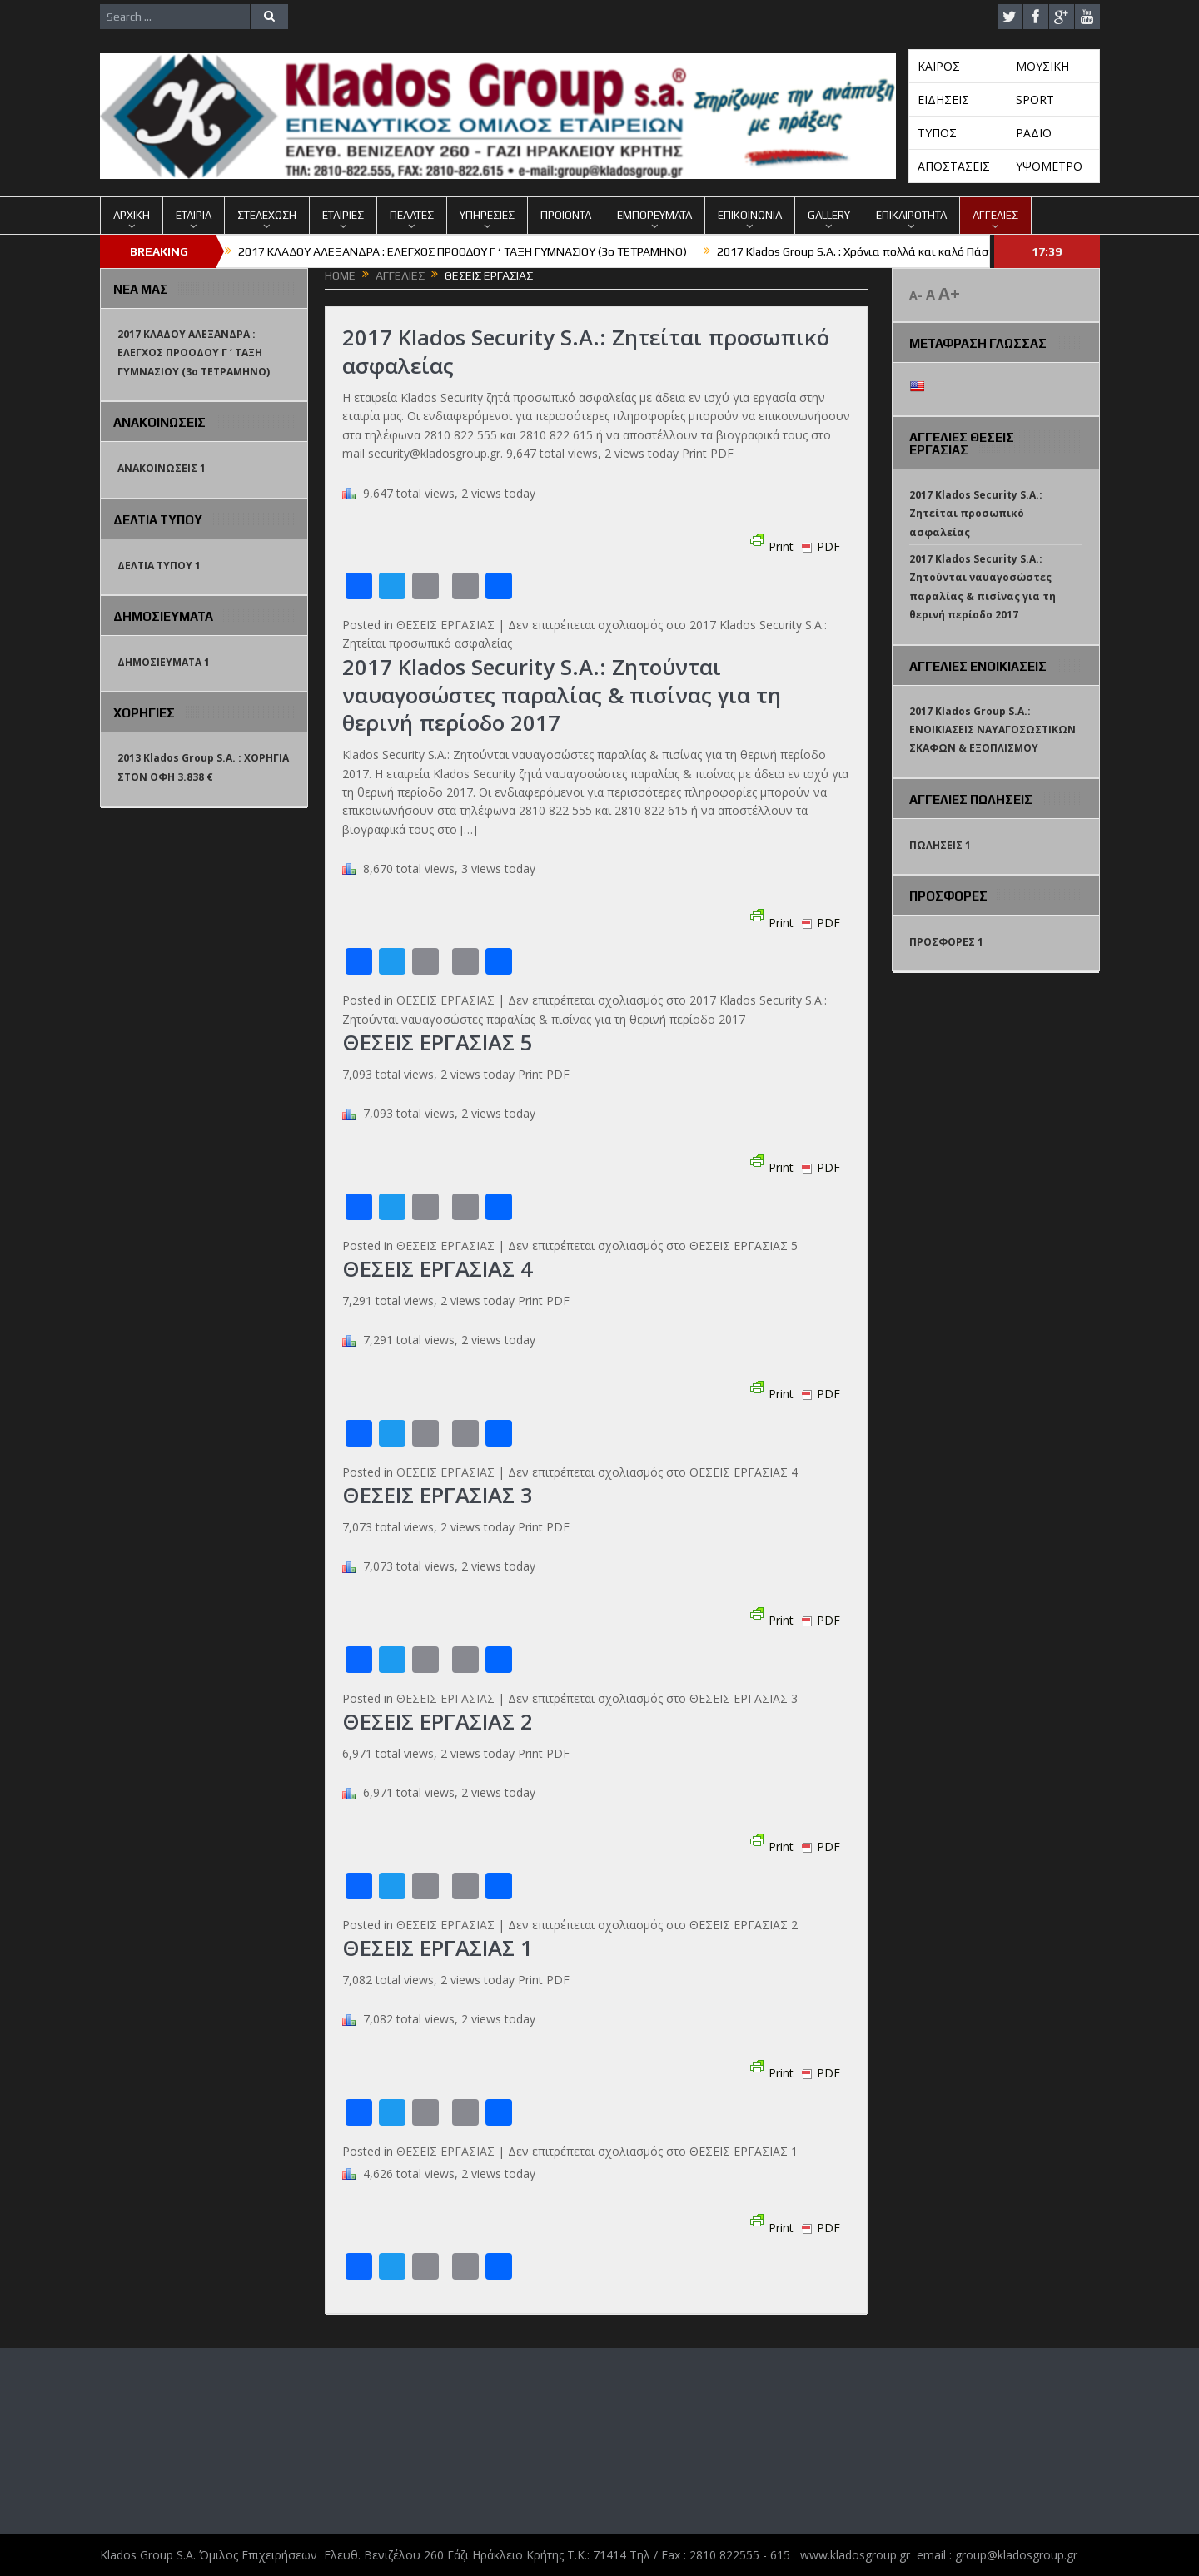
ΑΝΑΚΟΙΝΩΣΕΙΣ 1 (161, 468)
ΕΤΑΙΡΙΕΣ (343, 215)
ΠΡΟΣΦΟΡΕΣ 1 (946, 942)
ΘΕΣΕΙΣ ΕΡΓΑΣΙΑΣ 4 (438, 1268)
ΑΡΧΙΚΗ (131, 215)
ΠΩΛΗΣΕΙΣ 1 (940, 845)
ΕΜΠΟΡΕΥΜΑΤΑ (654, 215)
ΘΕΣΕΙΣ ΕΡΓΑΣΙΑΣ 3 (438, 1495)
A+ (949, 293)
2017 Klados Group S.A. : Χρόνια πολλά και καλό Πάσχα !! (863, 251)
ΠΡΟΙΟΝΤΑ (565, 215)
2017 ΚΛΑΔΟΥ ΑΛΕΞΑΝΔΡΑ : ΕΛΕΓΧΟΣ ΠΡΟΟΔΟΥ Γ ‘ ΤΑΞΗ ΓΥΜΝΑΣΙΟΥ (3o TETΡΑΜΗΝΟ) (462, 251)
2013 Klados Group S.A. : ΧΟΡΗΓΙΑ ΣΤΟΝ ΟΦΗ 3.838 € (203, 767)
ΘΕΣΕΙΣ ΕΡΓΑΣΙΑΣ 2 (438, 1721)
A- (916, 295)
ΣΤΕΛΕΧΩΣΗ (266, 215)
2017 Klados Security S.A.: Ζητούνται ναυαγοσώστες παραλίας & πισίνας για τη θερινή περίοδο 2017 (562, 695)
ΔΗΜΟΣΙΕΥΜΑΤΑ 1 (163, 662)
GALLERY (829, 215)
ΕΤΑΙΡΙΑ (193, 215)
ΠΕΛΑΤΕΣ (412, 215)
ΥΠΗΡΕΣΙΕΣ (487, 215)
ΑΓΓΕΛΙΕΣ (995, 215)
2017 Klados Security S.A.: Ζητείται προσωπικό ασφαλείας (585, 351)
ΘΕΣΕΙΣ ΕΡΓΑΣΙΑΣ (445, 625)
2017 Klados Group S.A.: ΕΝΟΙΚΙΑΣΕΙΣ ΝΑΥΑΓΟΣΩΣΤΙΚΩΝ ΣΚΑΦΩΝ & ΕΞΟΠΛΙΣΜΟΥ (992, 730)
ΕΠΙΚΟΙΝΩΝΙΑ (750, 215)
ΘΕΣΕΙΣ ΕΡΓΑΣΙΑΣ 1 (438, 1948)
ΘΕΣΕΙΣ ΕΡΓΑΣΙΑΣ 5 (438, 1042)
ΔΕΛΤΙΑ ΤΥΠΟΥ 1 (159, 565)
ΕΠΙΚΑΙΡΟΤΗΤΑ (911, 215)
